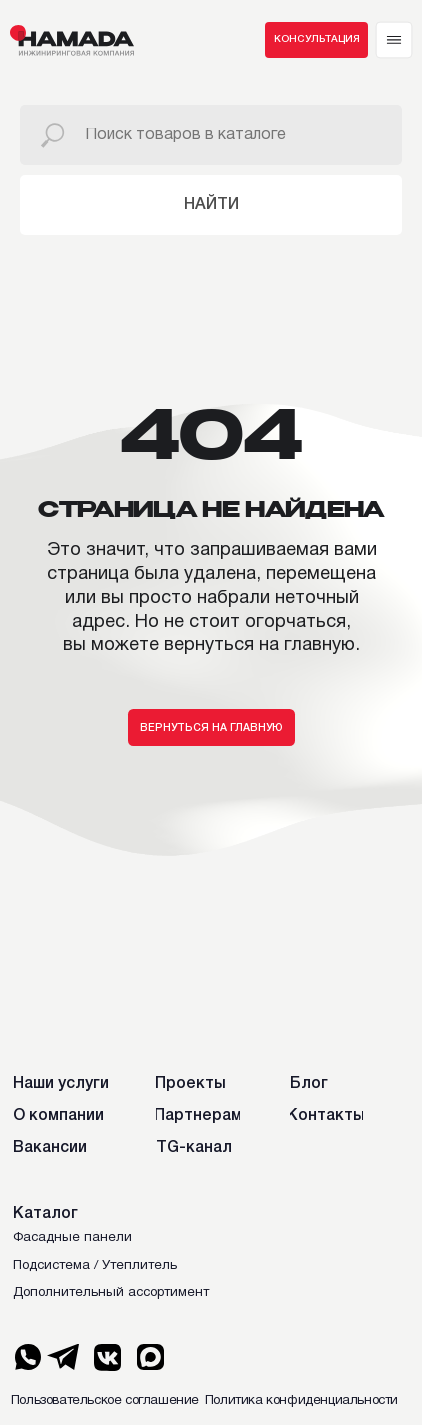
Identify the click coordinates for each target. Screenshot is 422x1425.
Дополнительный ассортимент (111, 1293)
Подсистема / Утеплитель (95, 1266)
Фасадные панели (72, 1238)
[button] (316, 40)
